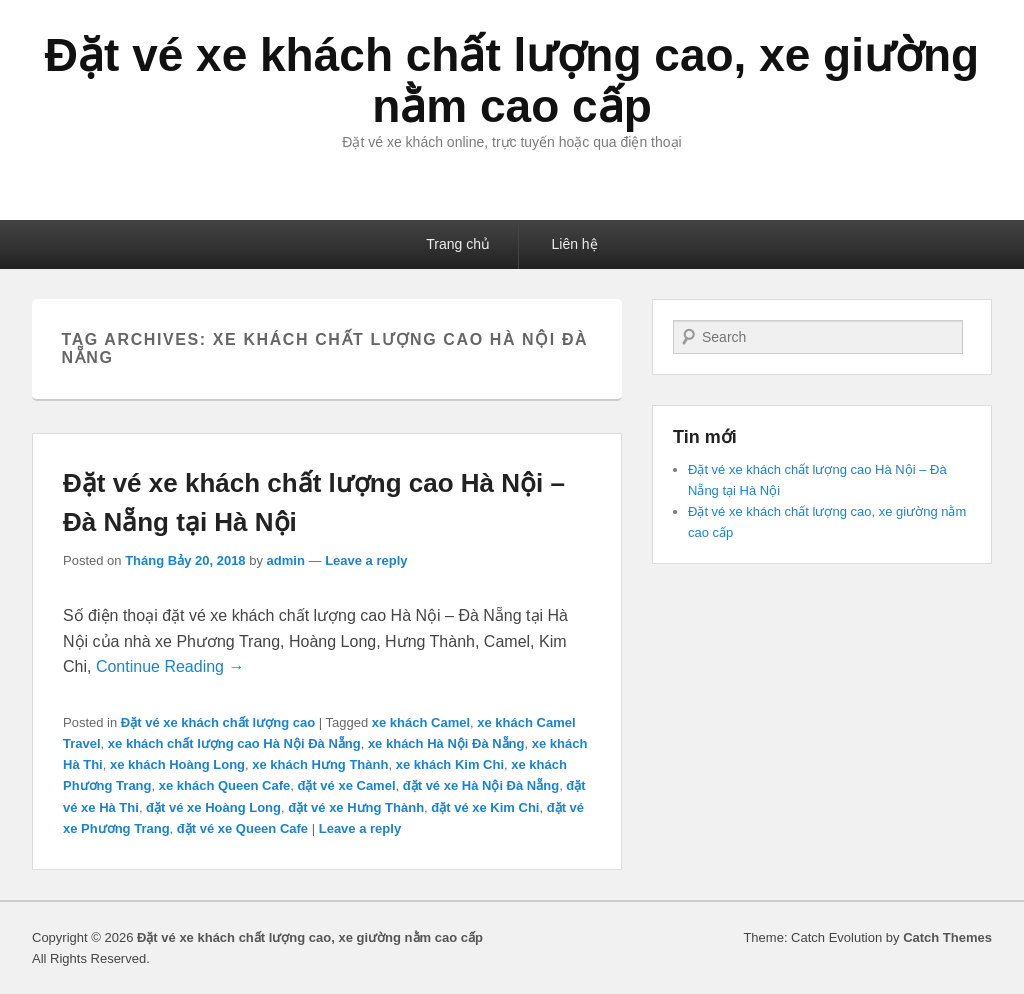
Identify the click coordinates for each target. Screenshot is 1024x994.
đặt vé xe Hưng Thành (356, 807)
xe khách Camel (421, 722)
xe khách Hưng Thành (320, 764)
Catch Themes (947, 937)
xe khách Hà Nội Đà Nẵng (446, 743)
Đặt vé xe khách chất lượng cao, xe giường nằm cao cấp (512, 80)
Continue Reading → (170, 666)
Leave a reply (366, 560)
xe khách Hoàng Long (177, 764)
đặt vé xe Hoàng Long (213, 807)
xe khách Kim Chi (450, 764)
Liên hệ (575, 244)
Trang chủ (458, 244)
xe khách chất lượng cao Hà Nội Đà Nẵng (234, 743)
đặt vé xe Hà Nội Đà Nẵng (481, 785)
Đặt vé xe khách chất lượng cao (218, 722)
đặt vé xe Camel (346, 785)
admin (286, 560)
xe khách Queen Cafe (225, 785)
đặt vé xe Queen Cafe (242, 828)
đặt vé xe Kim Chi (485, 807)
